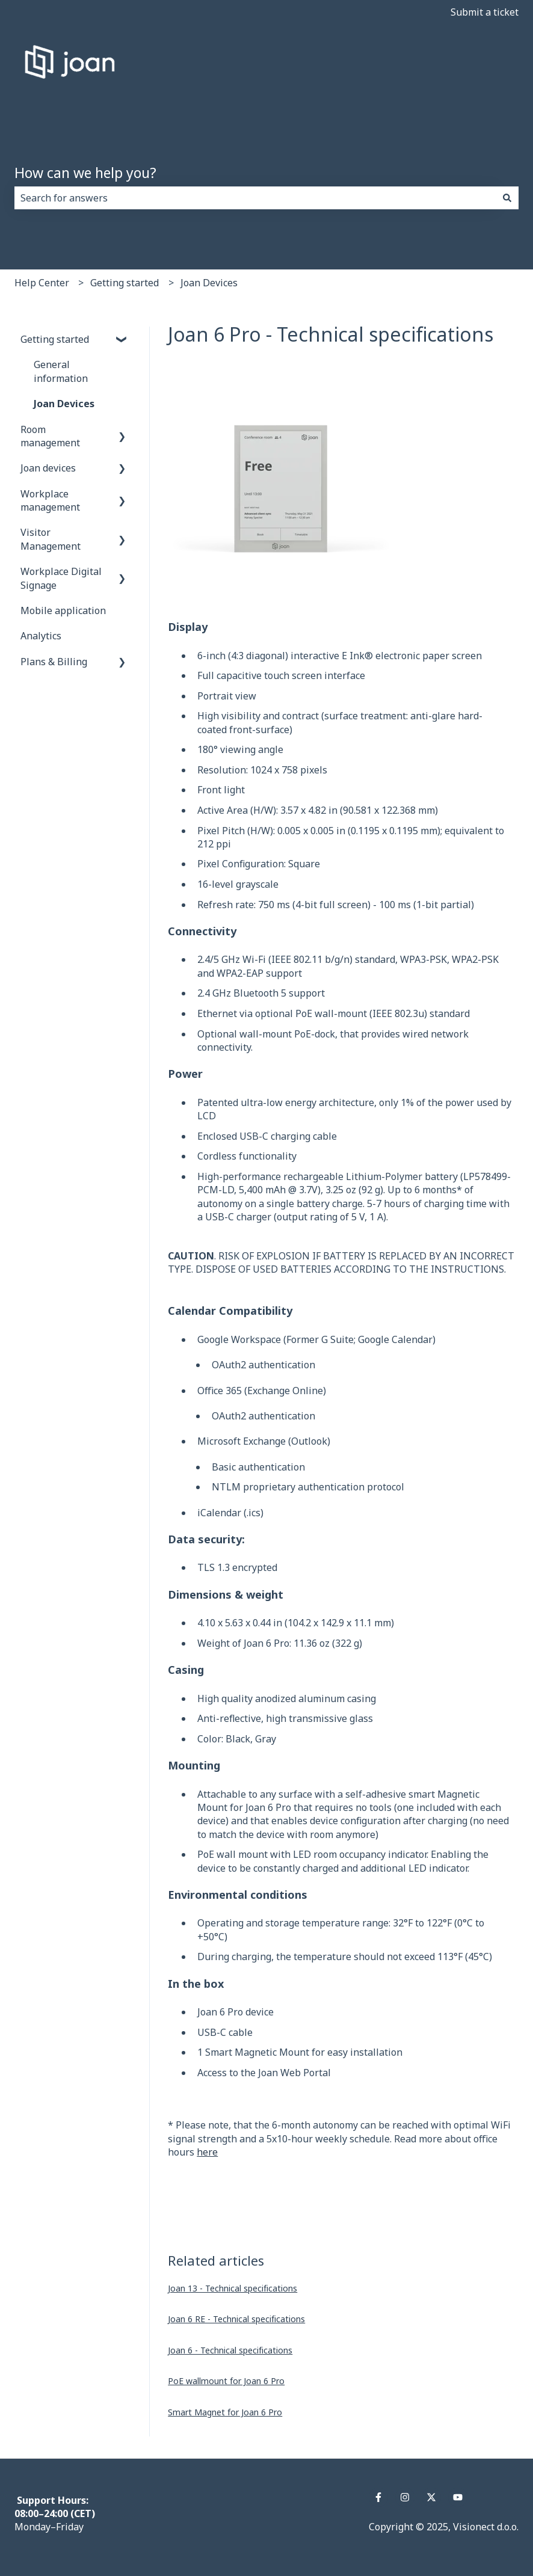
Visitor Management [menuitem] (50, 539)
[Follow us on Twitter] (431, 2497)
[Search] (507, 197)
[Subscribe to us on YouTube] (457, 2497)
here (207, 2152)
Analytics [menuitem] (40, 635)
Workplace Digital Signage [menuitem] (61, 578)
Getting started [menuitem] (54, 339)
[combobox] (255, 197)
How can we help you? (85, 172)
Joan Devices (209, 282)
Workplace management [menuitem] (50, 500)
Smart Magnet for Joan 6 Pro (225, 2412)
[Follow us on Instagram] (404, 2497)
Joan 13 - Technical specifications (232, 2288)
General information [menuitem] (61, 371)
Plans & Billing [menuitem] (53, 661)
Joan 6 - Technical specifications (230, 2350)
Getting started (124, 282)
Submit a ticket (485, 12)
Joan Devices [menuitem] (64, 403)
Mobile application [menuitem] (63, 610)
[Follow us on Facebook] (378, 2497)
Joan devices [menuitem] (48, 468)
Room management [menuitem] (50, 436)
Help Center (41, 282)
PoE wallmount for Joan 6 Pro (226, 2381)
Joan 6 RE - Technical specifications (236, 2319)
